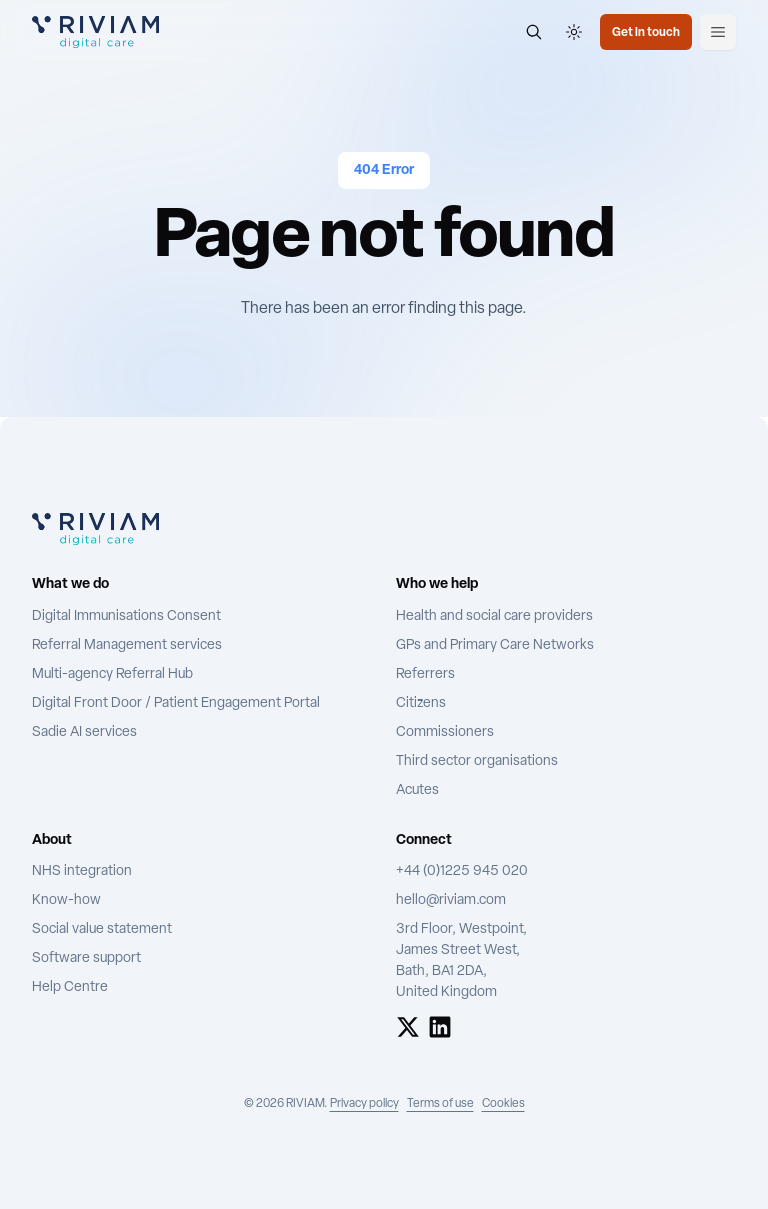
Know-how (66, 900)
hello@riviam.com (451, 900)
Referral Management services (127, 645)
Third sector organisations (477, 761)
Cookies (503, 1104)
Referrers (425, 674)
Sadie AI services (84, 732)
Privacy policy (364, 1104)
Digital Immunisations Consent (126, 616)
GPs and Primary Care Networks (495, 645)
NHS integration (82, 871)
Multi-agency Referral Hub (112, 674)
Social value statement (102, 929)
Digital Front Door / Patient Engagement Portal (176, 703)
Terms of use (440, 1104)
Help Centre (70, 987)
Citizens (421, 703)
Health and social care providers (494, 616)
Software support (86, 958)
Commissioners (445, 732)
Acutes (417, 790)
